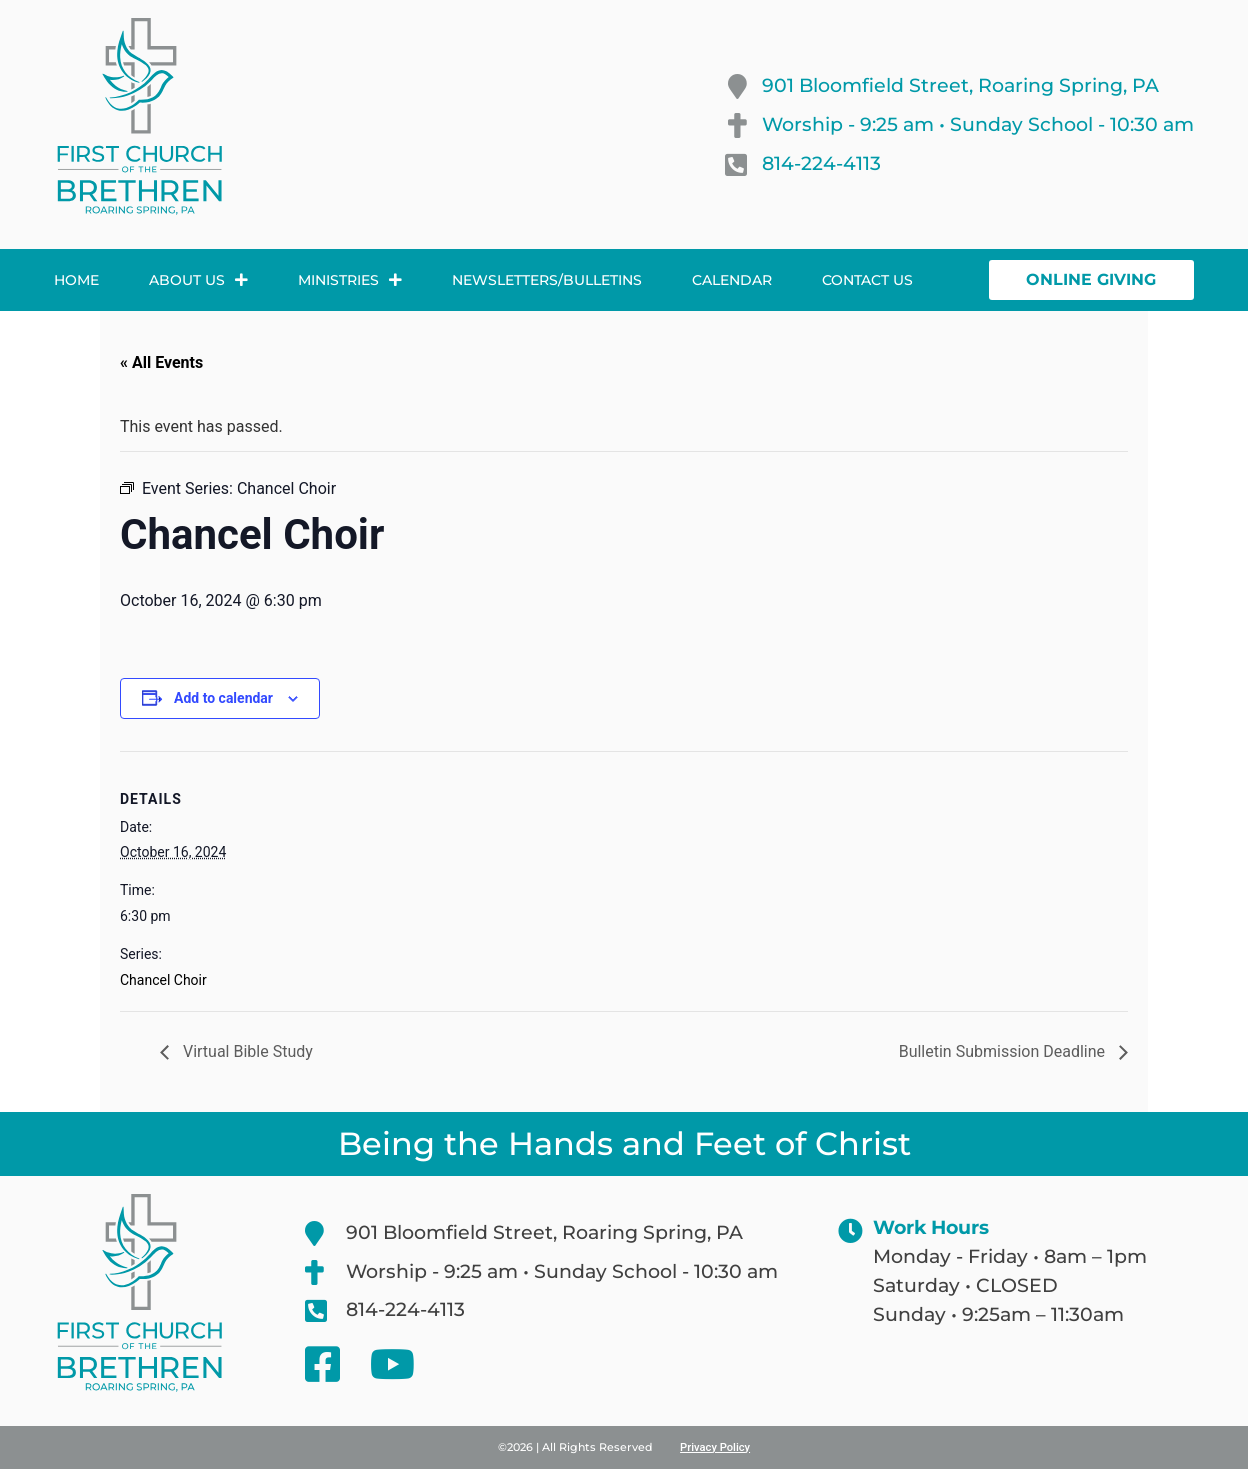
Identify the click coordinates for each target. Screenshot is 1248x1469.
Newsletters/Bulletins (547, 280)
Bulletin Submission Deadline (1004, 1051)
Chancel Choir (163, 980)
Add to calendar (223, 698)
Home (76, 280)
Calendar (732, 280)
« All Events (161, 362)
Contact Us (867, 280)
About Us (198, 280)
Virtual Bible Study (246, 1051)
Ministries (350, 280)
